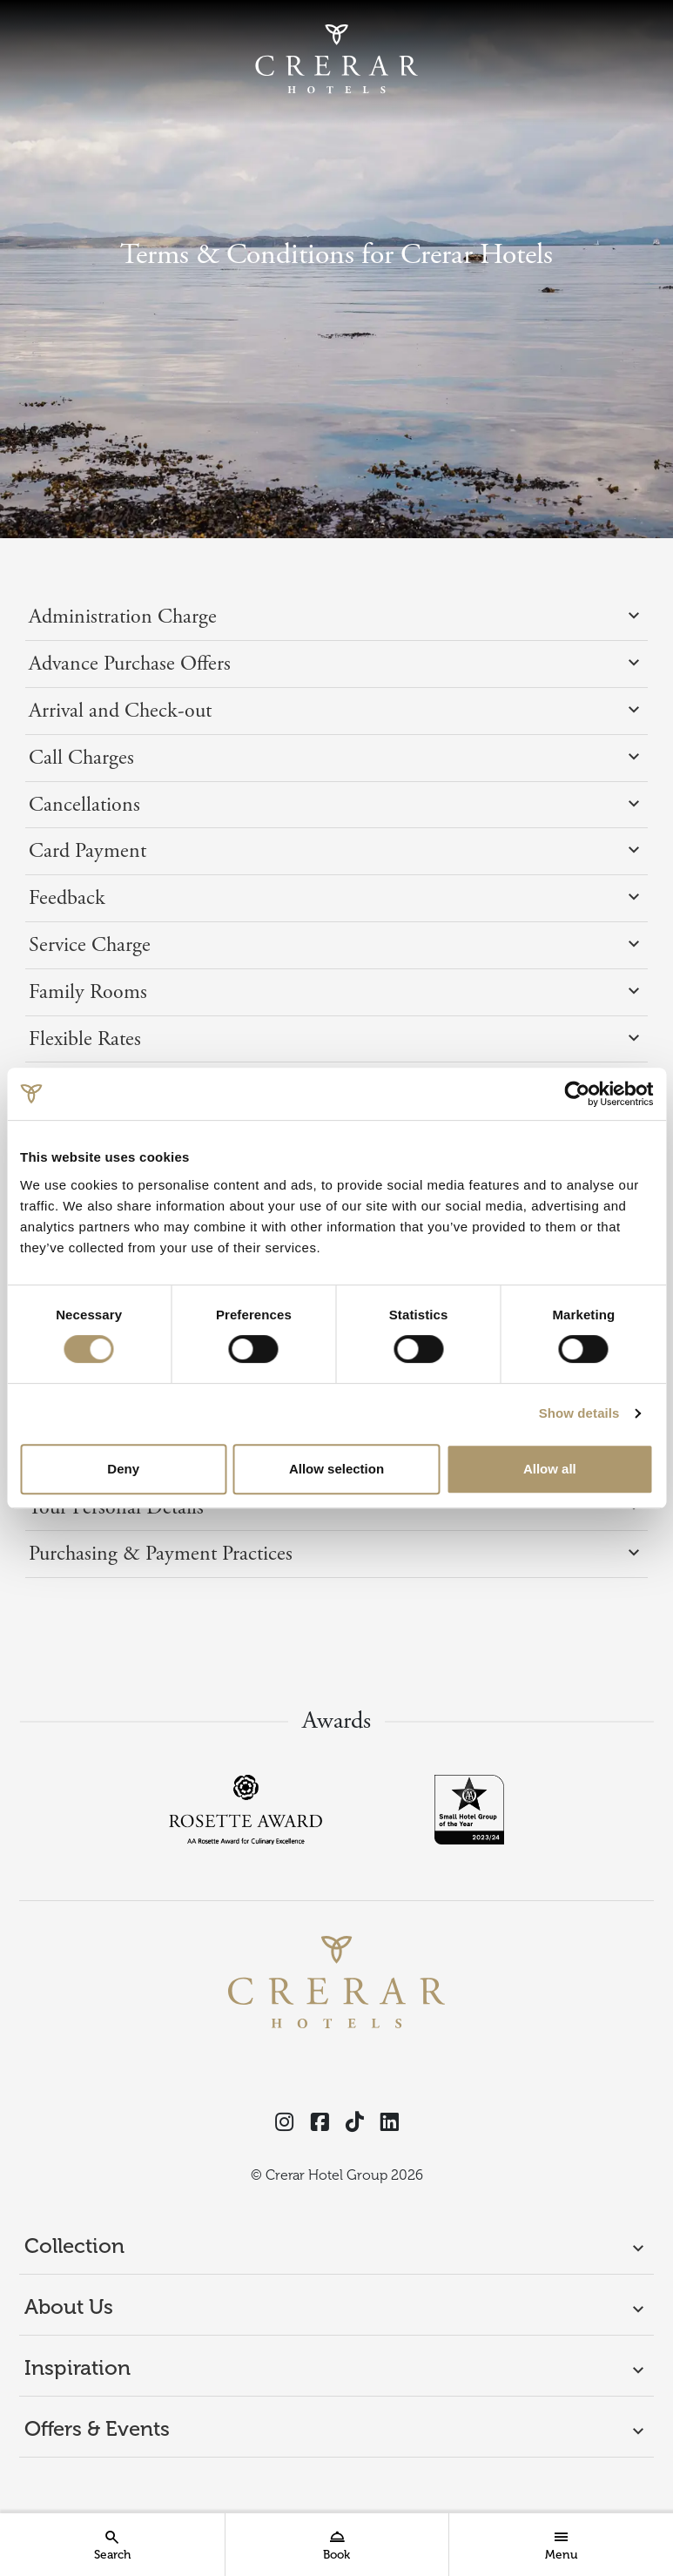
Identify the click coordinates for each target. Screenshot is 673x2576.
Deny (123, 1468)
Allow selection (336, 1468)
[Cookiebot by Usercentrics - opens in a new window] (577, 1094)
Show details (579, 1413)
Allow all (549, 1468)
